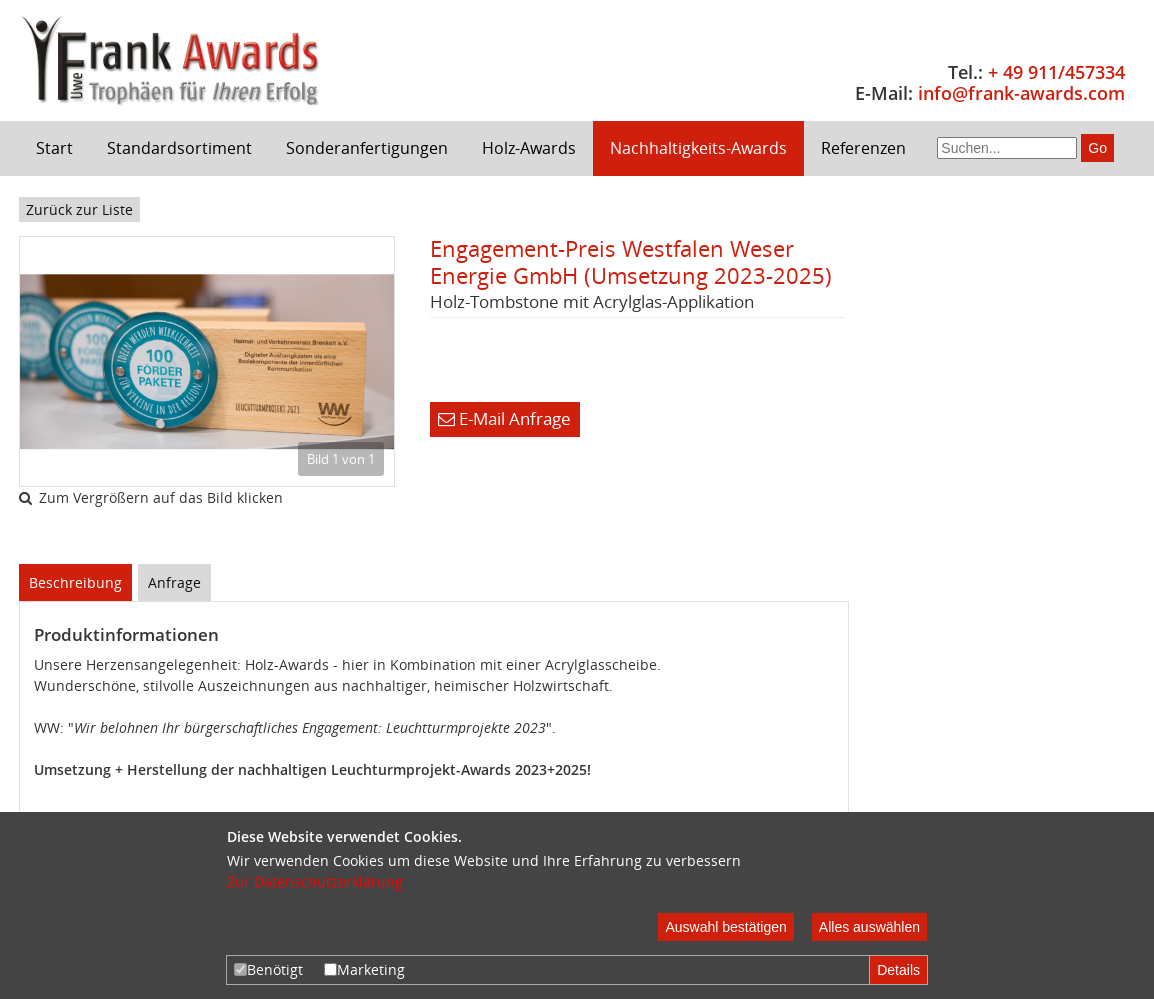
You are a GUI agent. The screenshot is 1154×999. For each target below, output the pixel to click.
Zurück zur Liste (79, 209)
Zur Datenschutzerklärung (315, 881)
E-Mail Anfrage (504, 418)
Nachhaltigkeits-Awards (698, 148)
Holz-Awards (529, 148)
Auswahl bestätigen (725, 927)
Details (898, 970)
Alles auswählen (869, 927)
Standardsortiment (179, 148)
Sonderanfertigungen (367, 148)
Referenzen (863, 148)
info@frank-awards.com (1021, 93)
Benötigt (268, 969)
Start (54, 148)
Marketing (364, 969)
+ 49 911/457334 (1056, 72)
